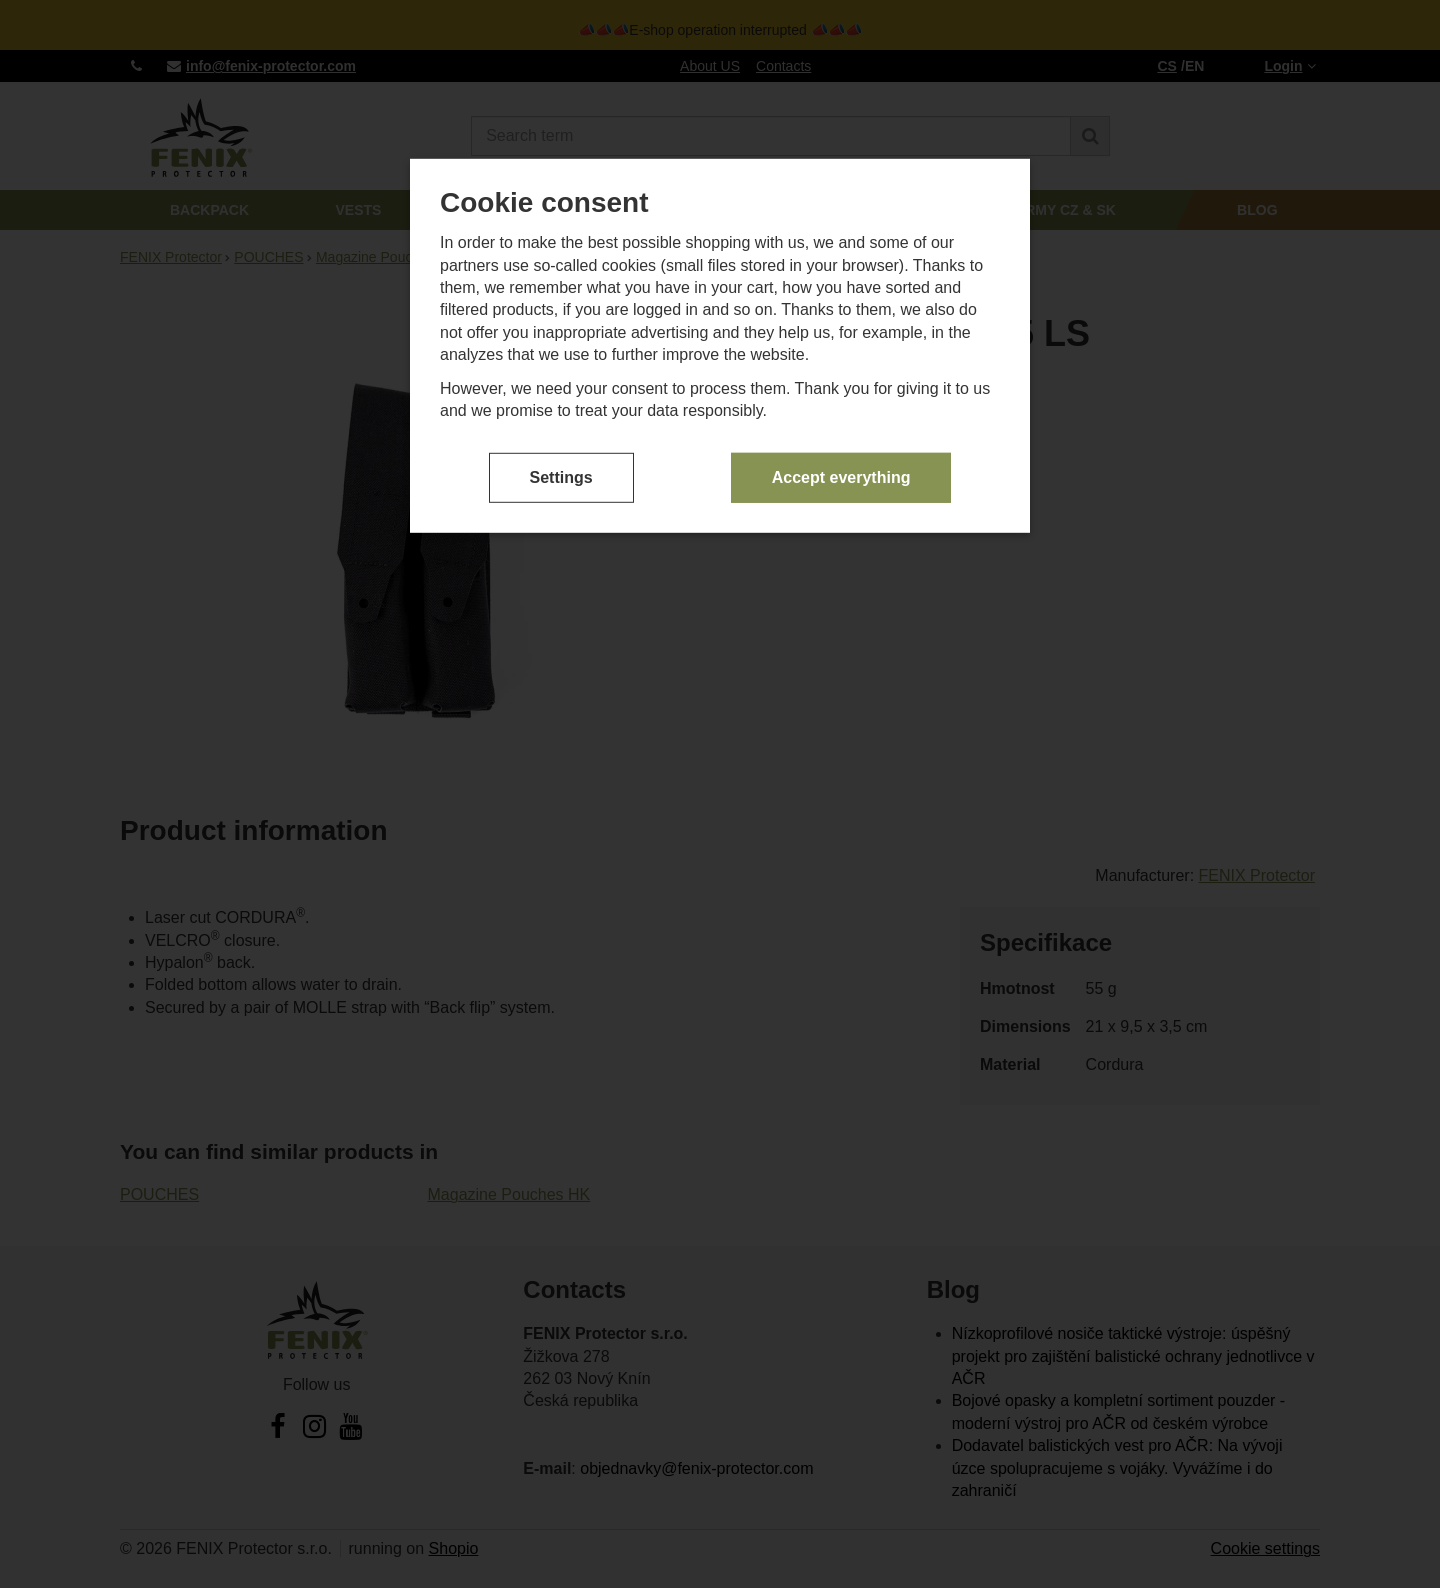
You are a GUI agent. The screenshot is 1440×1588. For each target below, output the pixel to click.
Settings (561, 476)
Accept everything (841, 476)
